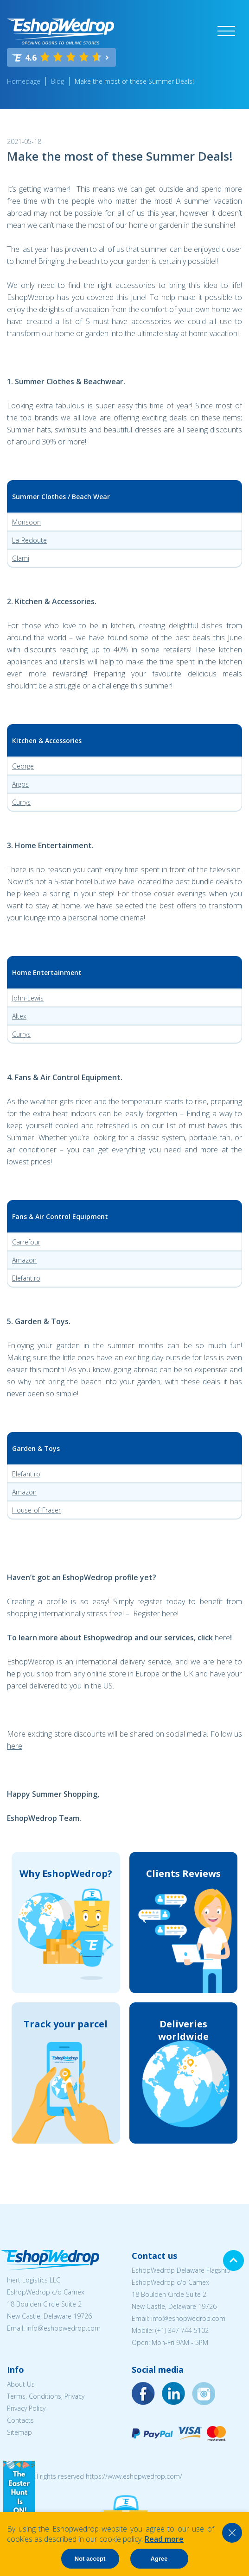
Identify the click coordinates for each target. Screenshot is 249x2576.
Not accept (90, 2558)
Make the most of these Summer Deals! (134, 81)
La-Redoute (29, 540)
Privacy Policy (26, 2408)
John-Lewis (28, 998)
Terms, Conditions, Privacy (45, 2396)
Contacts (20, 2420)
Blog (57, 81)
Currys (21, 802)
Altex (19, 1016)
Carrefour (26, 1242)
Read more (164, 2539)
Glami (20, 558)
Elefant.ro (26, 1278)
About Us (21, 2384)
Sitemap (19, 2432)
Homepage (23, 81)
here (169, 1613)
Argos (20, 784)
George (23, 766)
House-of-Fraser (36, 1510)
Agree (159, 2558)
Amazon (24, 1260)
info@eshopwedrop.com (63, 2328)
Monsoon (26, 522)
